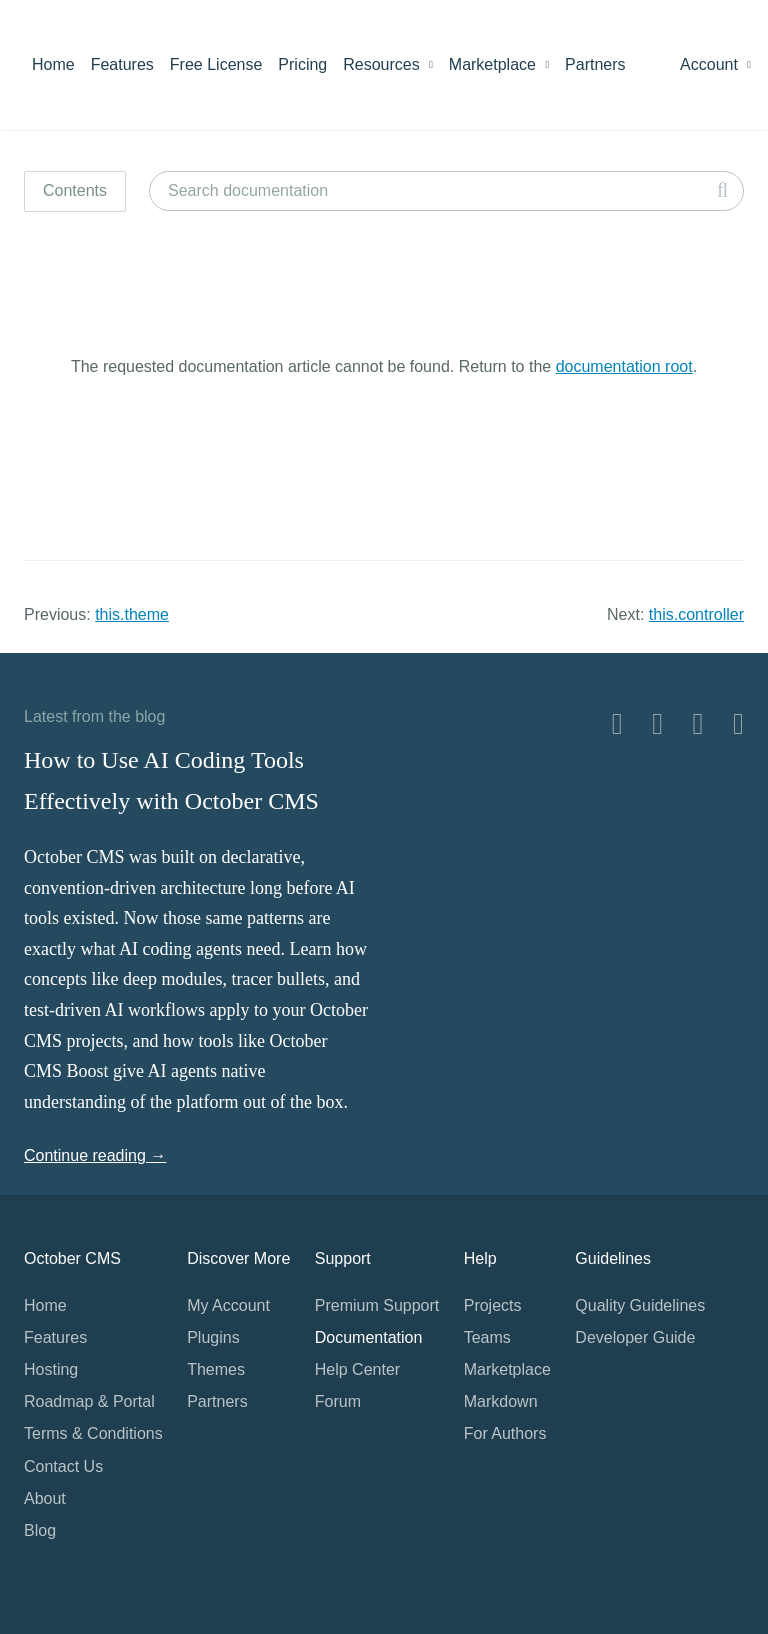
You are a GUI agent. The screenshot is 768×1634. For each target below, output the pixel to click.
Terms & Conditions (93, 1433)
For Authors (505, 1433)
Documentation (369, 1337)
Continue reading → (95, 1155)
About (45, 1498)
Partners (595, 64)
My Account (228, 1305)
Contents (75, 190)
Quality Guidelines (640, 1305)
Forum (338, 1401)
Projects (493, 1305)
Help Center (357, 1369)
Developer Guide (635, 1337)
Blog (40, 1530)
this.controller (696, 614)
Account (715, 64)
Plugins (213, 1337)
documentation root (624, 366)
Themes (216, 1369)
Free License (216, 64)
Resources (388, 64)
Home (53, 64)
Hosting (51, 1369)
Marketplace (499, 64)
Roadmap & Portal (89, 1401)
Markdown (501, 1401)
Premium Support (377, 1305)
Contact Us (63, 1466)
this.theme (132, 614)
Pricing (302, 64)
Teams (487, 1337)
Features (122, 64)
